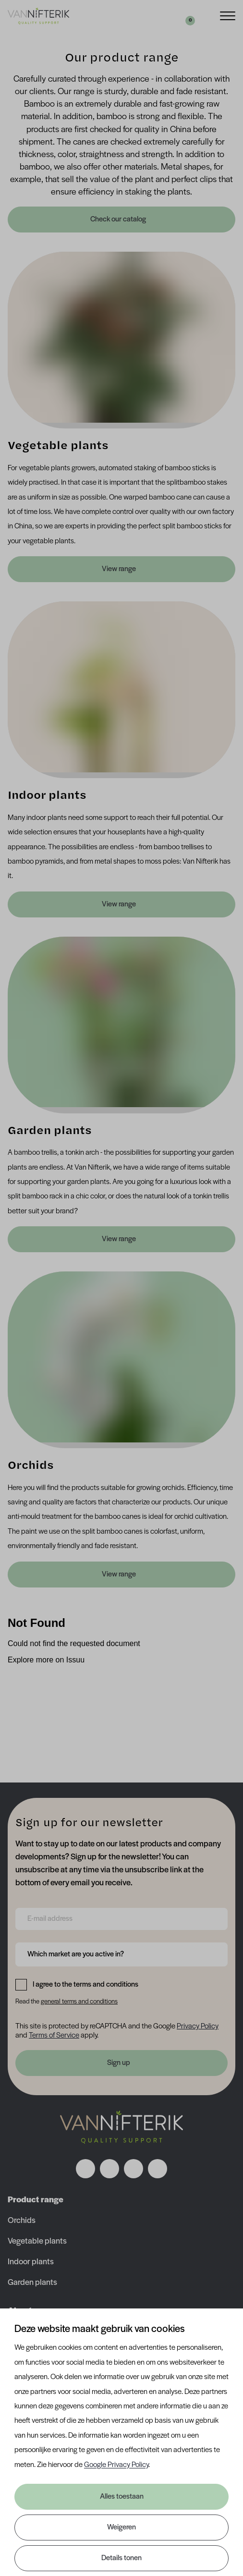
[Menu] (227, 15)
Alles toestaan (122, 2497)
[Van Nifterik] (38, 16)
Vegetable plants (37, 2241)
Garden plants (32, 2282)
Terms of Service (54, 2035)
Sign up (118, 2063)
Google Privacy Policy (116, 2465)
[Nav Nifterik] (121, 2127)
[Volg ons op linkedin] (133, 2168)
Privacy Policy (198, 2026)
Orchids (22, 2220)
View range (119, 569)
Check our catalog (118, 219)
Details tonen (121, 2558)
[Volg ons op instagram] (109, 2168)
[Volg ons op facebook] (85, 2168)
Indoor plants (31, 2262)
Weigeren (121, 2527)
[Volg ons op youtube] (157, 2168)
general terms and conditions (79, 2001)
